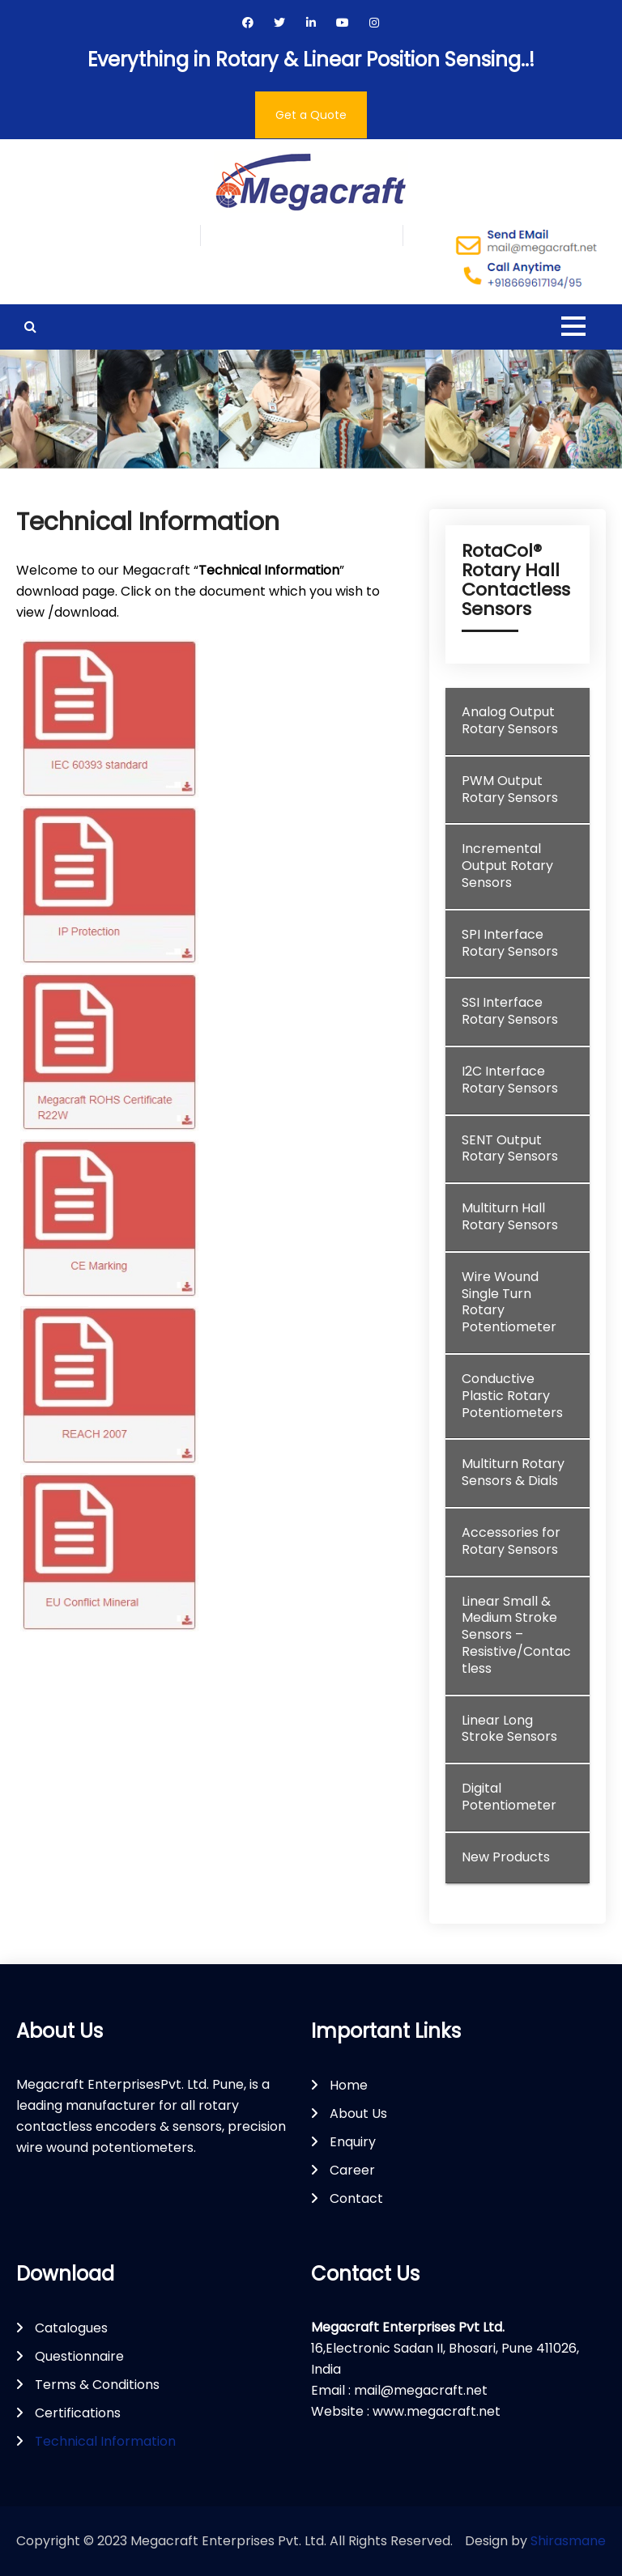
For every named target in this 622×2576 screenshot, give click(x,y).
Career (352, 2170)
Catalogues (71, 2328)
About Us (358, 2113)
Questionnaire (79, 2356)
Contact (356, 2198)
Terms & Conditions (97, 2384)
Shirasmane (568, 2540)
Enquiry (353, 2142)
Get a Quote (311, 115)
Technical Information (105, 2441)
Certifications (78, 2413)
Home (349, 2085)
